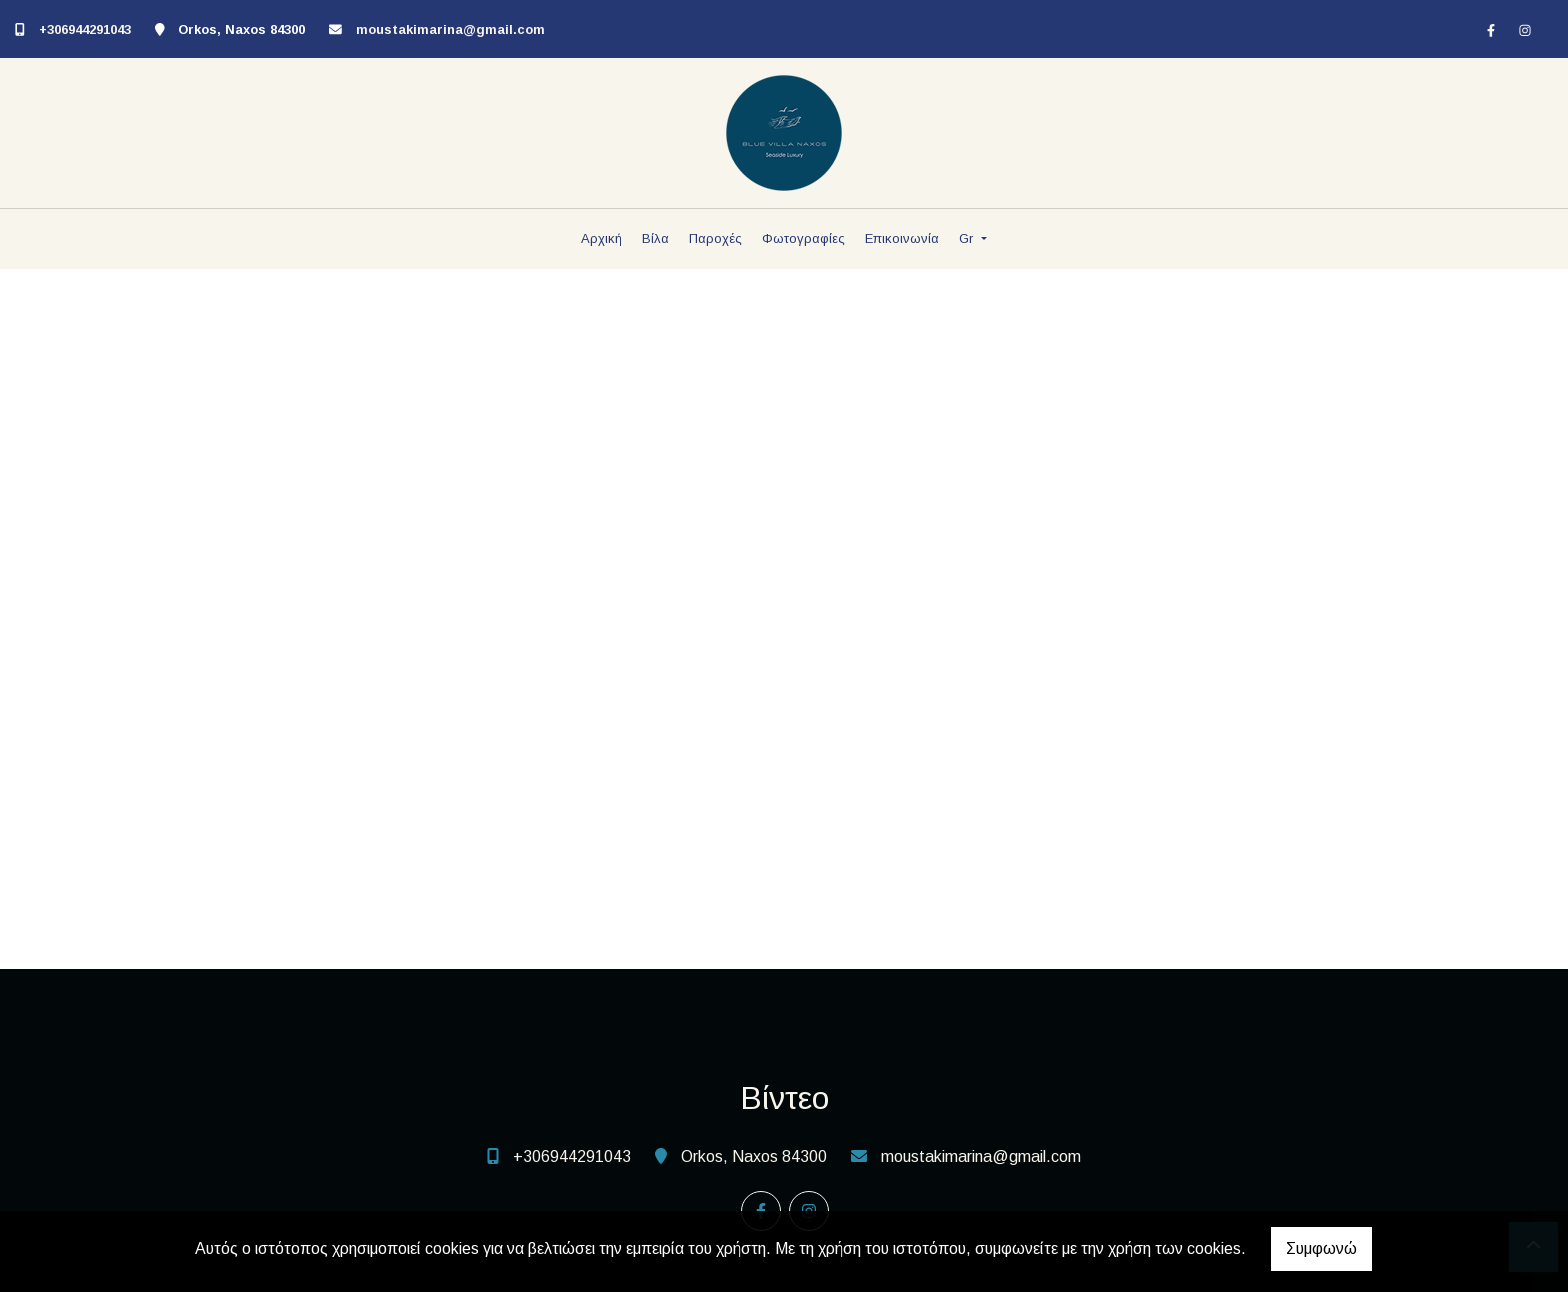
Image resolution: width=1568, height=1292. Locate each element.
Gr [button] (968, 238)
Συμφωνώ (1321, 1248)
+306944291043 (85, 29)
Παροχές (715, 238)
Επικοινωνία (902, 238)
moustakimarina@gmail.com (450, 29)
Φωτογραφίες (803, 238)
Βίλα (655, 238)
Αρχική (601, 238)
